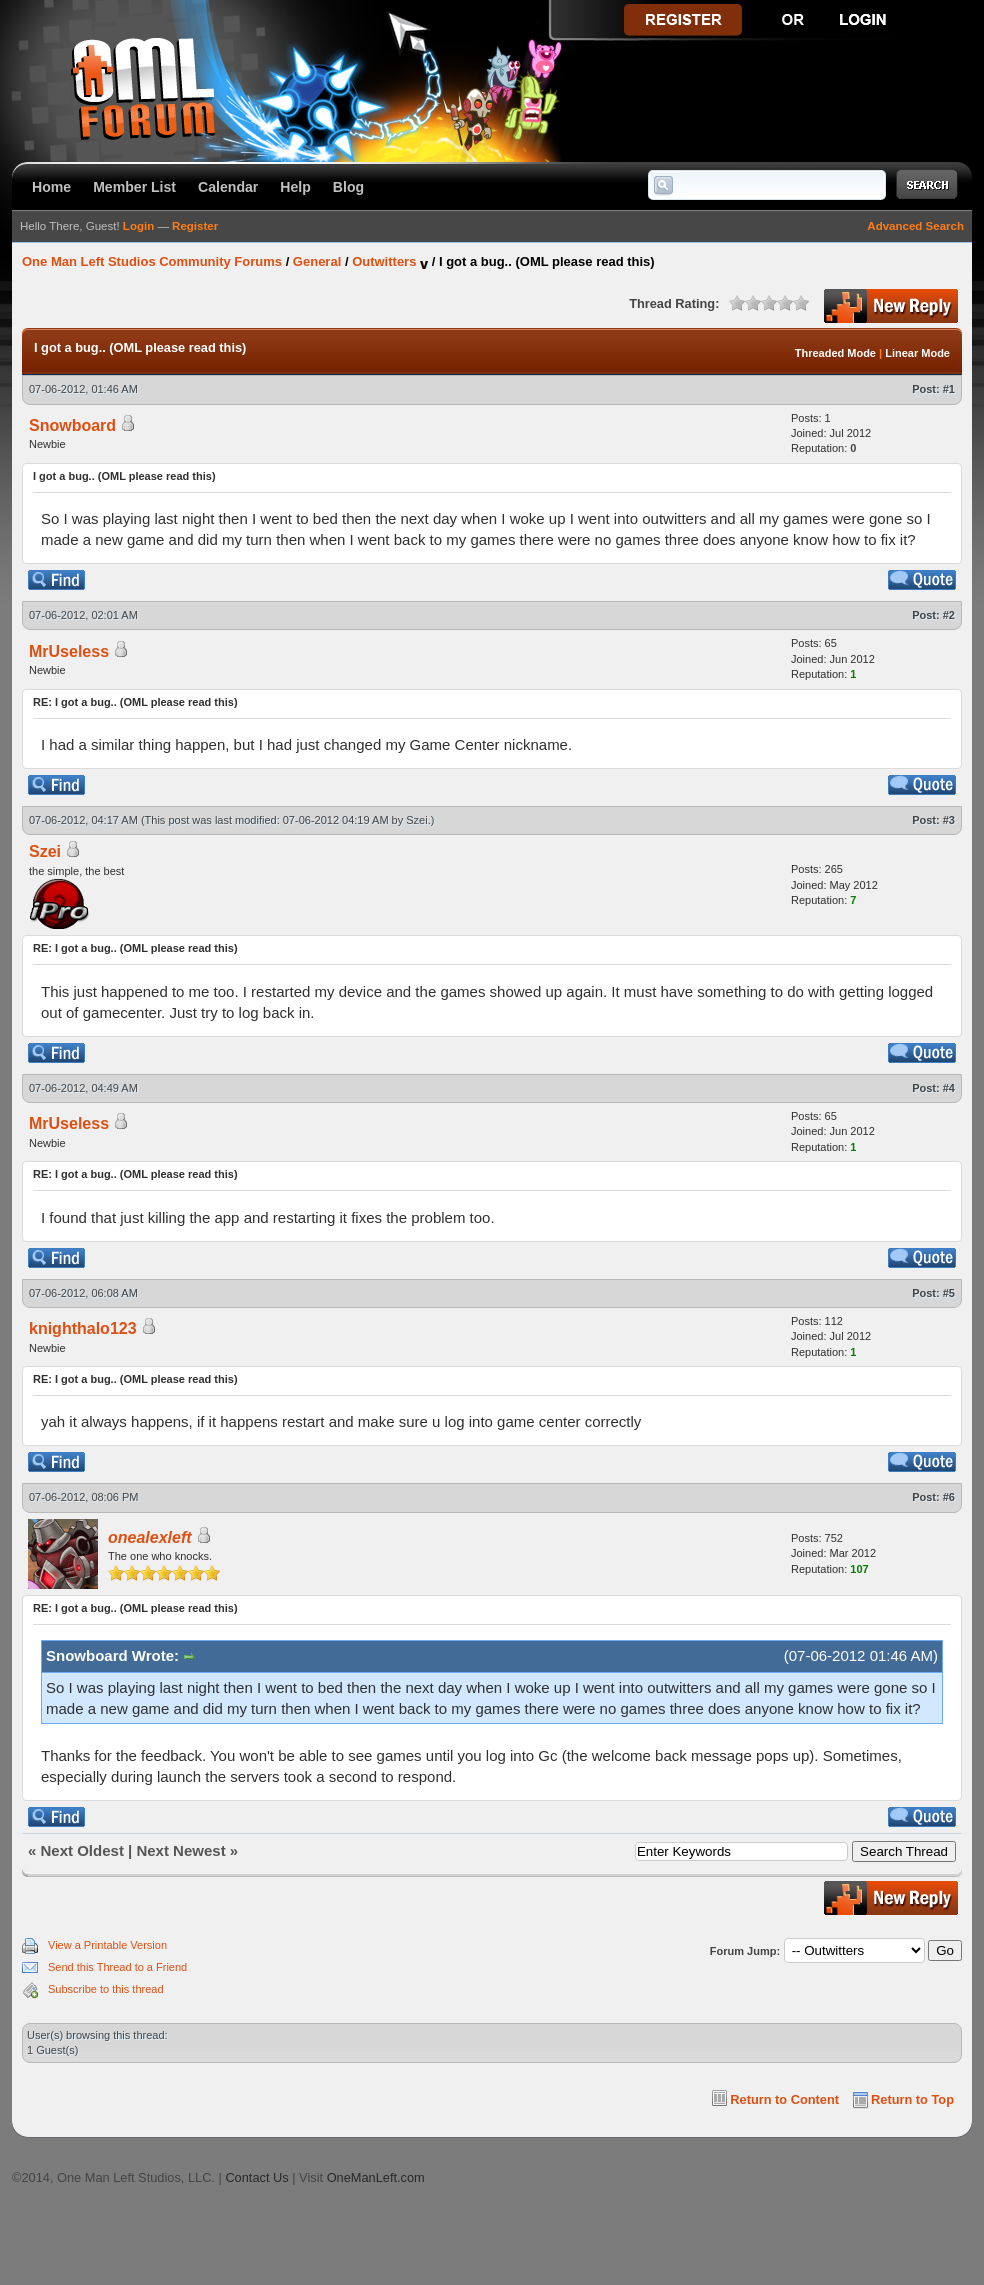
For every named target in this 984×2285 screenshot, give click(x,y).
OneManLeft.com (376, 2177)
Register (195, 226)
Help (295, 187)
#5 (949, 1293)
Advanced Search (915, 226)
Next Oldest (82, 1850)
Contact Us (256, 2177)
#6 (949, 1497)
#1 (949, 389)
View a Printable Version (107, 1945)
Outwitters (384, 261)
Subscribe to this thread (106, 1989)
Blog (348, 187)
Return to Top (912, 2099)
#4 (949, 1088)
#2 (949, 615)
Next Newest (180, 1850)
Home (51, 187)
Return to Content (784, 2099)
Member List (134, 187)
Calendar (228, 187)
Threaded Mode (835, 353)
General (317, 261)
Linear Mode (917, 353)
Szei (416, 820)
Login (138, 226)
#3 (949, 820)
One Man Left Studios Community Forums (152, 261)
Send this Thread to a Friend (117, 1967)
